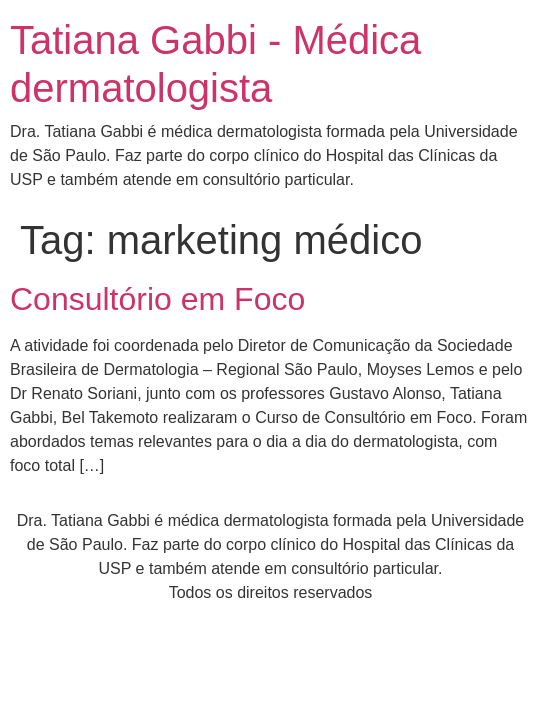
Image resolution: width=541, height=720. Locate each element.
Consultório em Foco (157, 299)
